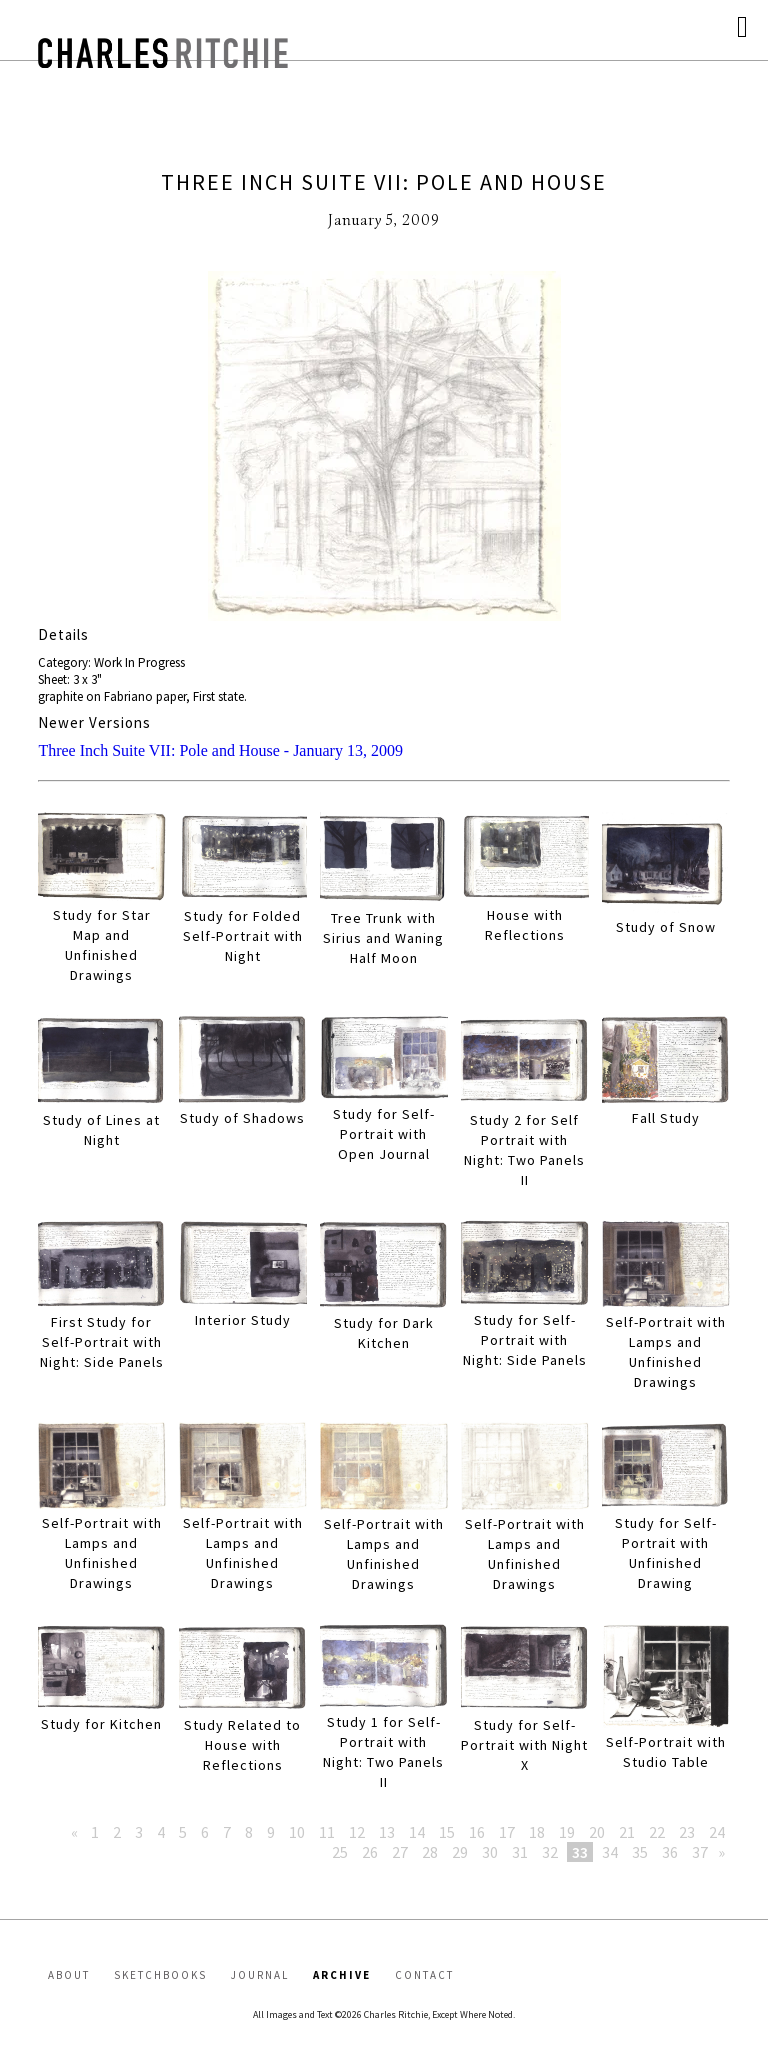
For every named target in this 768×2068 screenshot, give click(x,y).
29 (460, 1852)
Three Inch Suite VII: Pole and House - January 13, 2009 (220, 750)
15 (447, 1832)
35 (640, 1852)
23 (687, 1832)
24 (717, 1832)
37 (700, 1852)
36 (670, 1852)
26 (370, 1852)
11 (327, 1832)
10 (297, 1832)
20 (597, 1832)
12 (357, 1832)
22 (657, 1832)
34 (610, 1852)
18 (537, 1832)
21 (627, 1832)
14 (417, 1832)
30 (490, 1852)
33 (580, 1852)
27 (400, 1852)
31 (520, 1852)
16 (477, 1832)
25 (340, 1852)
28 (430, 1852)
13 (387, 1832)
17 (507, 1832)
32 (550, 1852)
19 (567, 1832)
